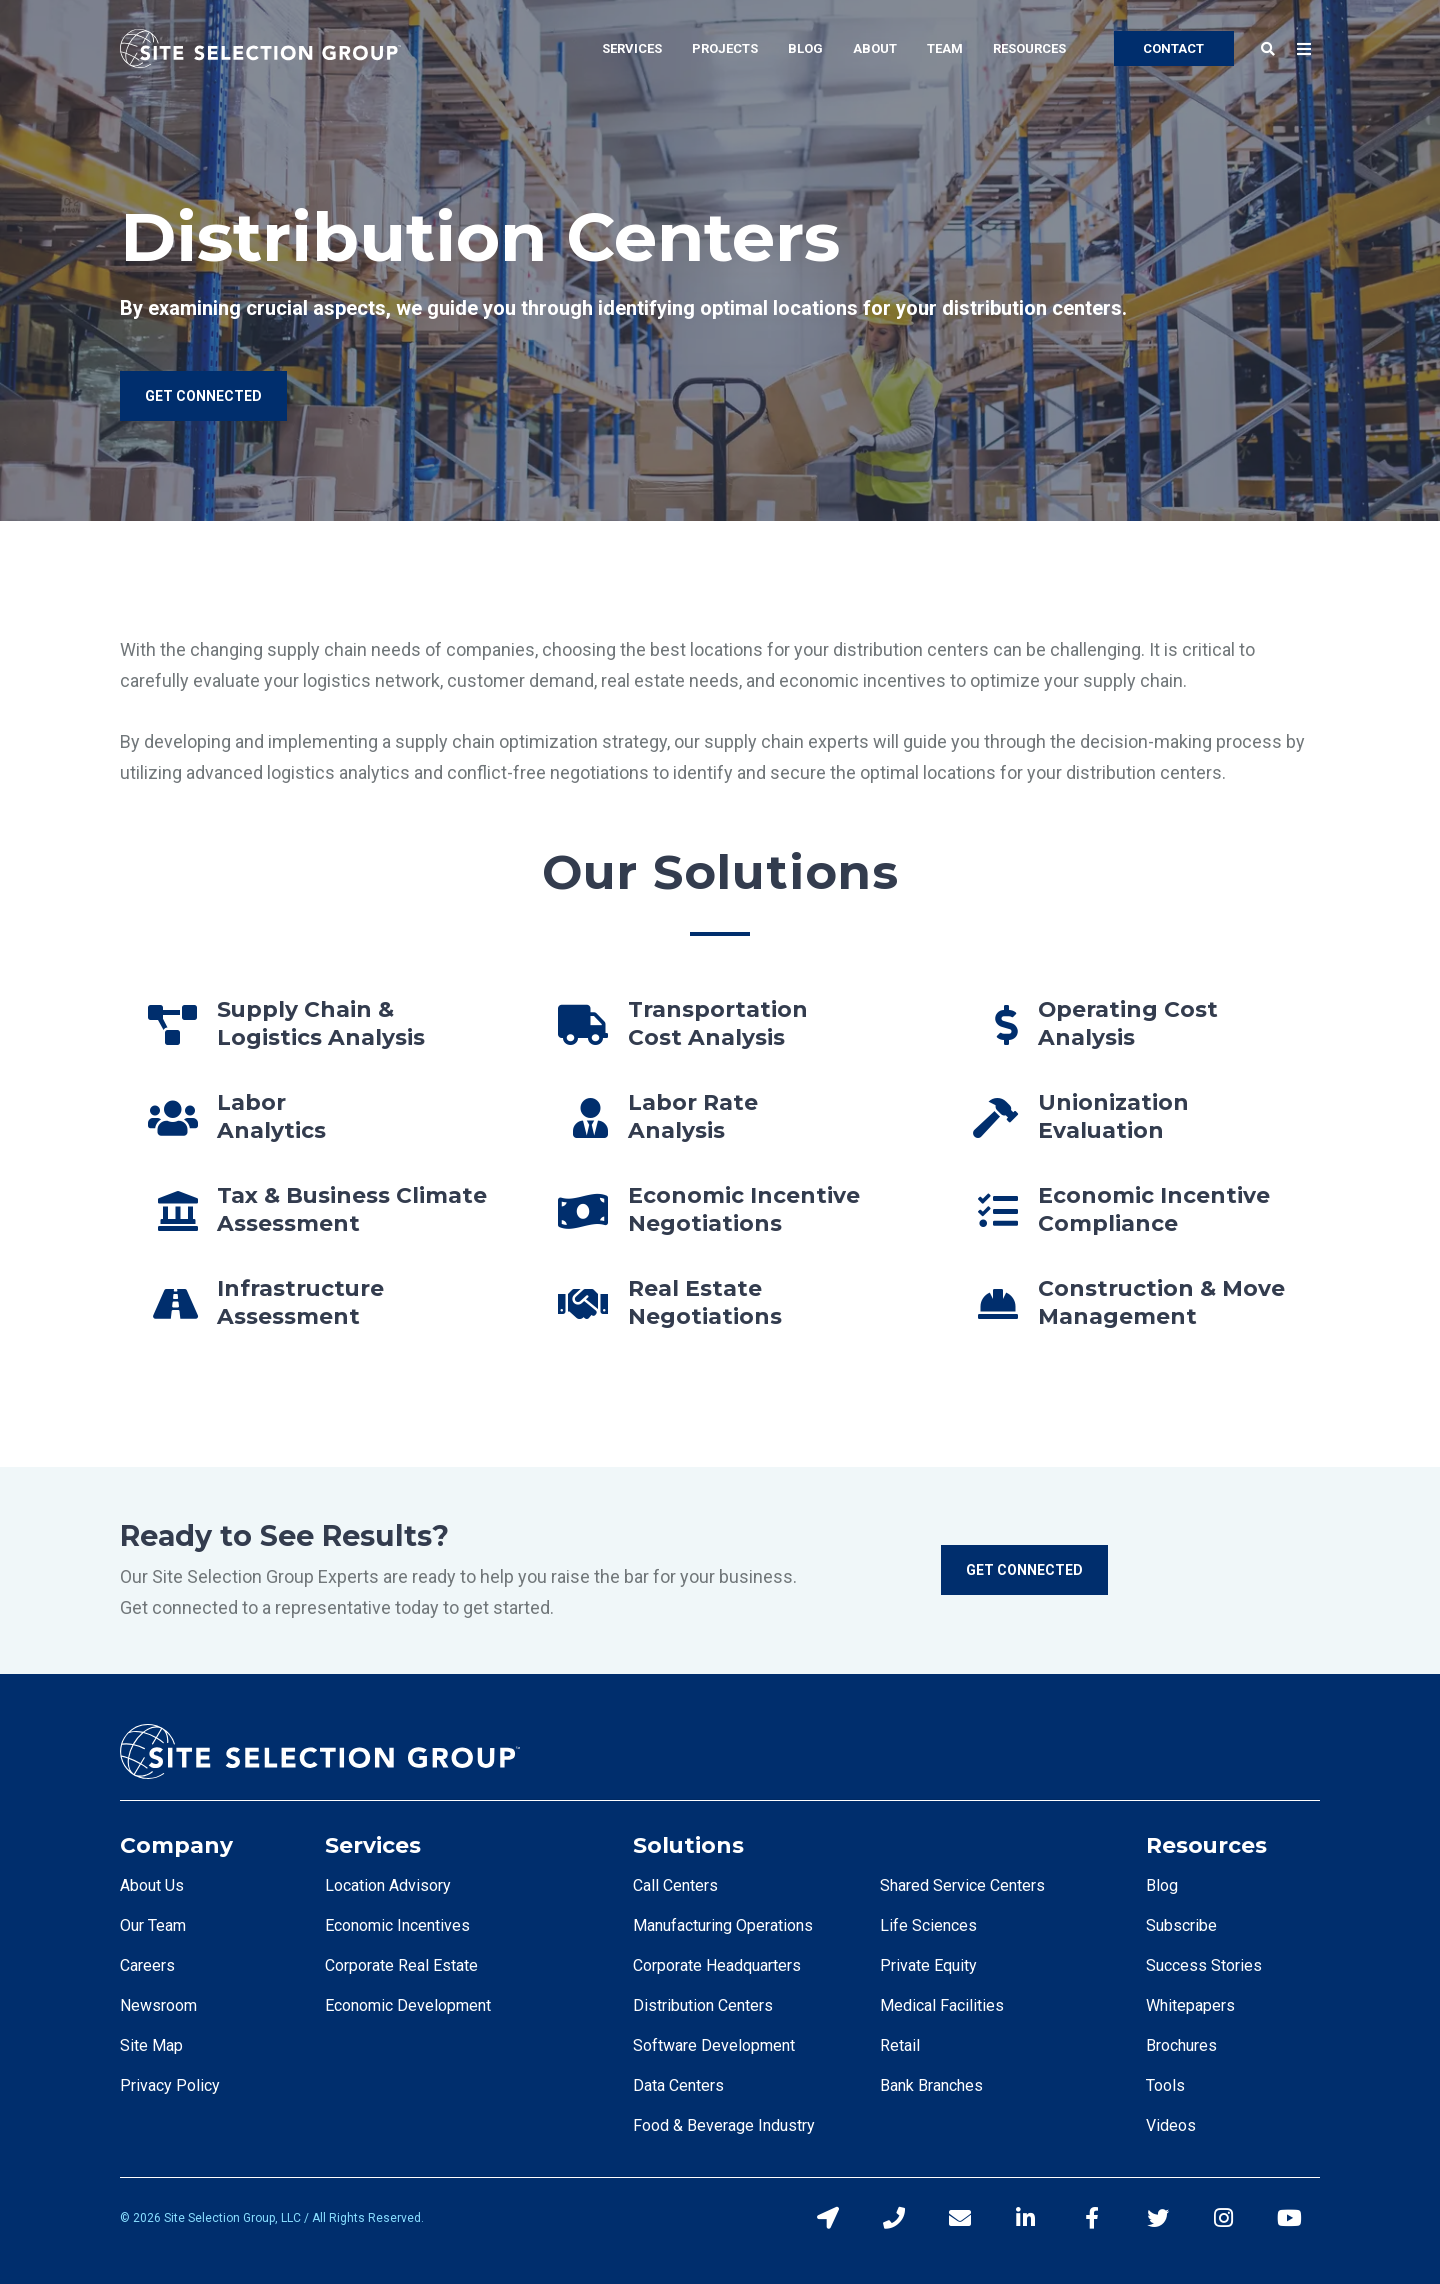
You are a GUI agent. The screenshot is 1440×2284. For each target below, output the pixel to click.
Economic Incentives (397, 1925)
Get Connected (1024, 1570)
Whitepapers (1190, 2005)
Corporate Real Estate (401, 1965)
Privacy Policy (170, 2085)
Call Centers (675, 1885)
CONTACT (1173, 48)
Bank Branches (931, 2085)
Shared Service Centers (962, 1885)
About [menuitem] (875, 48)
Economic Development (408, 2005)
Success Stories (1204, 1965)
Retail (900, 2045)
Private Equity (928, 1965)
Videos (1171, 2125)
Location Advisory (388, 1885)
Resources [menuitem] (1029, 48)
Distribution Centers (703, 2005)
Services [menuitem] (632, 48)
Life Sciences (928, 1925)
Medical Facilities (942, 2005)
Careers (147, 1965)
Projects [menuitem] (725, 48)
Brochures (1181, 2045)
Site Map (151, 2045)
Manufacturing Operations (723, 1925)
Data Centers (678, 2085)
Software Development (714, 2045)
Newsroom (158, 2005)
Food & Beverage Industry (724, 2125)
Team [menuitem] (945, 48)
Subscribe (1181, 1925)
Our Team (153, 1925)
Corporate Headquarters (717, 1965)
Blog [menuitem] (805, 48)
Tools (1165, 2085)
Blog (1162, 1885)
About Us (152, 1885)
